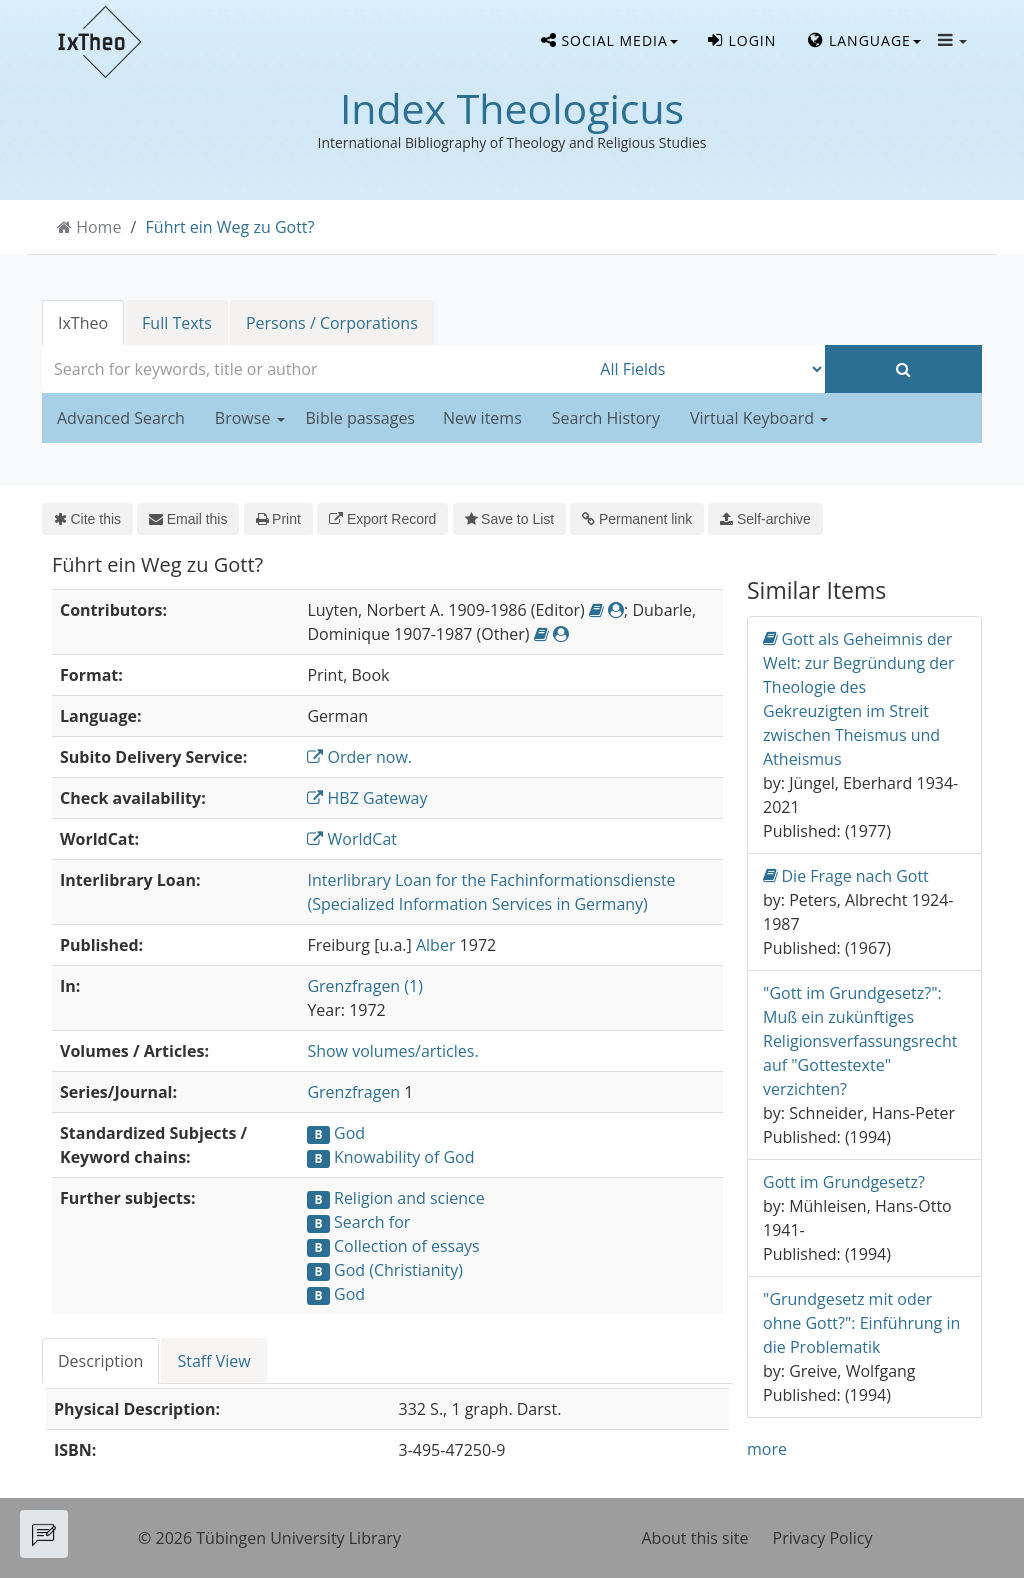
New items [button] (482, 418)
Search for (372, 1222)
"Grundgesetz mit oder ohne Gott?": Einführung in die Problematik (861, 1323)
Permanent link (637, 519)
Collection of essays (407, 1246)
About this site (695, 1538)
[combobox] (316, 369)
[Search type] (707, 369)
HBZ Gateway (367, 798)
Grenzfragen (353, 1092)
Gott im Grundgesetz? (844, 1182)
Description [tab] (100, 1361)
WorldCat (352, 839)
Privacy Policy (823, 1538)
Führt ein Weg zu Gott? (230, 227)
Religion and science (409, 1198)
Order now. (359, 757)
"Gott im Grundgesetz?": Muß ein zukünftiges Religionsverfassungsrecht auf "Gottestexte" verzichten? (860, 1041)
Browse (250, 418)
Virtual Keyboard (759, 418)
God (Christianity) (398, 1270)
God (349, 1133)
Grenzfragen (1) (365, 986)
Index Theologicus (512, 108)
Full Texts (177, 323)
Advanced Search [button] (121, 418)
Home (98, 227)
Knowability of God (404, 1157)
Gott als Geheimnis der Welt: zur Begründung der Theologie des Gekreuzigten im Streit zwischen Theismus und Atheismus (859, 698)
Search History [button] (606, 418)
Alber (435, 945)
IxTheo (83, 323)
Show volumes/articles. (392, 1051)
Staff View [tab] (213, 1361)
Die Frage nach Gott (846, 875)
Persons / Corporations (332, 323)
